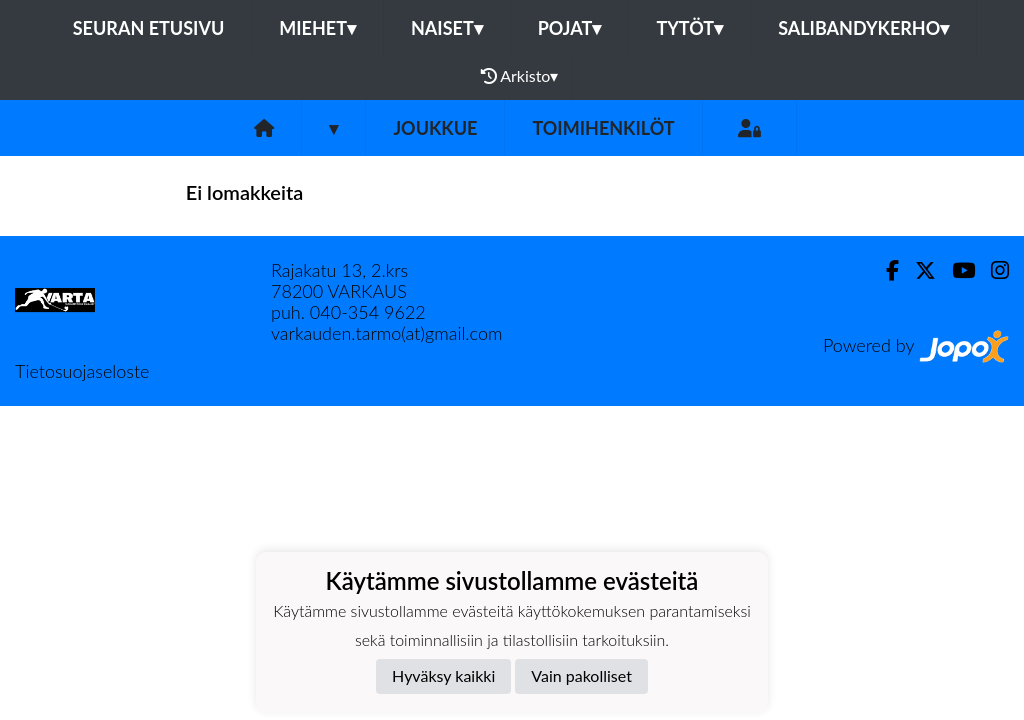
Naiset (447, 28)
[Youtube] (955, 270)
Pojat (570, 28)
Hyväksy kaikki (443, 675)
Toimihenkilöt (603, 128)
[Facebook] (884, 270)
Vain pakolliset (581, 675)
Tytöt (689, 28)
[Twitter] (917, 270)
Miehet (317, 28)
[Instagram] (992, 270)
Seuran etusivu (149, 28)
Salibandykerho (863, 28)
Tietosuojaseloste (82, 371)
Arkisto (520, 76)
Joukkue (435, 128)
